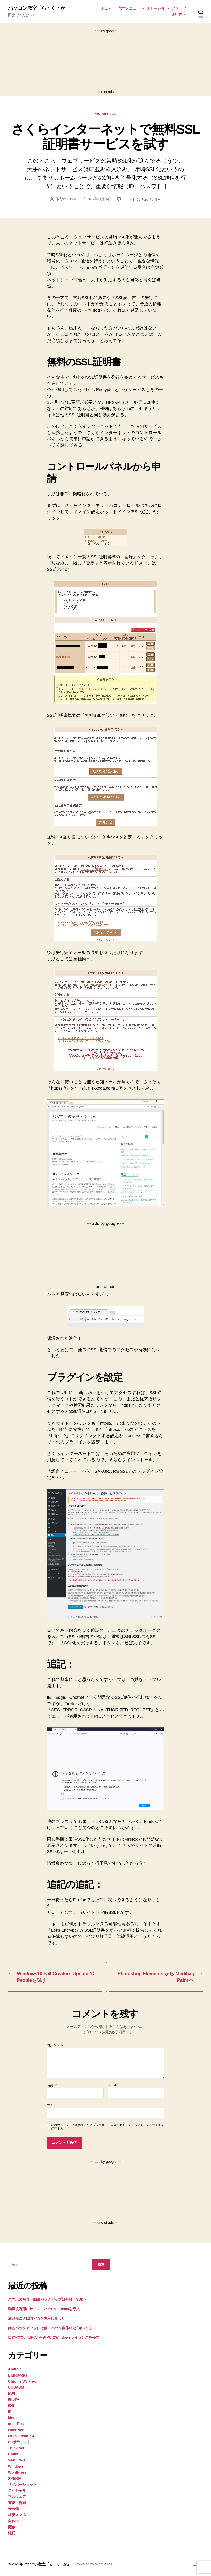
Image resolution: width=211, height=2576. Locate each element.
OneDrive (16, 2430)
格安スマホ (17, 2515)
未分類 (13, 2509)
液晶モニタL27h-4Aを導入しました (36, 2318)
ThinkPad (16, 2448)
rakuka (71, 199)
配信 (11, 2527)
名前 (52, 2085)
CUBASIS (16, 2387)
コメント (55, 2045)
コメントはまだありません (142, 199)
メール (114, 2085)
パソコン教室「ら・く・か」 (39, 8)
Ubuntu (14, 2454)
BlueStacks (17, 2375)
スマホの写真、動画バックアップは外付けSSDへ (47, 2299)
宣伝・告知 (17, 2503)
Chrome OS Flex (22, 2381)
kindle (13, 2418)
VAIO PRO (16, 2460)
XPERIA (14, 2478)
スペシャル (17, 2491)
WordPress (105, 113)
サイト (52, 2105)
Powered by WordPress (94, 2564)
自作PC (14, 2521)
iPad (12, 2412)
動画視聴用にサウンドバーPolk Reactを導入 (44, 2309)
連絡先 (176, 14)
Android (15, 2369)
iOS (11, 2406)
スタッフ (179, 8)
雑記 (11, 2533)
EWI (11, 2393)
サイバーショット (22, 2485)
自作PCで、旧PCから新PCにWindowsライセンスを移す (53, 2337)
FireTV (13, 2400)
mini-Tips (16, 2424)
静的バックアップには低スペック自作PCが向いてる (50, 2328)
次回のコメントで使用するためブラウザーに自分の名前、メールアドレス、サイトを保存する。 (107, 2126)
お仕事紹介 (156, 8)
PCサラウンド (19, 2442)
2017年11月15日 (99, 199)
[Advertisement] (105, 61)
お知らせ (108, 8)
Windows (16, 2466)
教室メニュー (129, 8)
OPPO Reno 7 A (21, 2436)
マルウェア (17, 2497)
